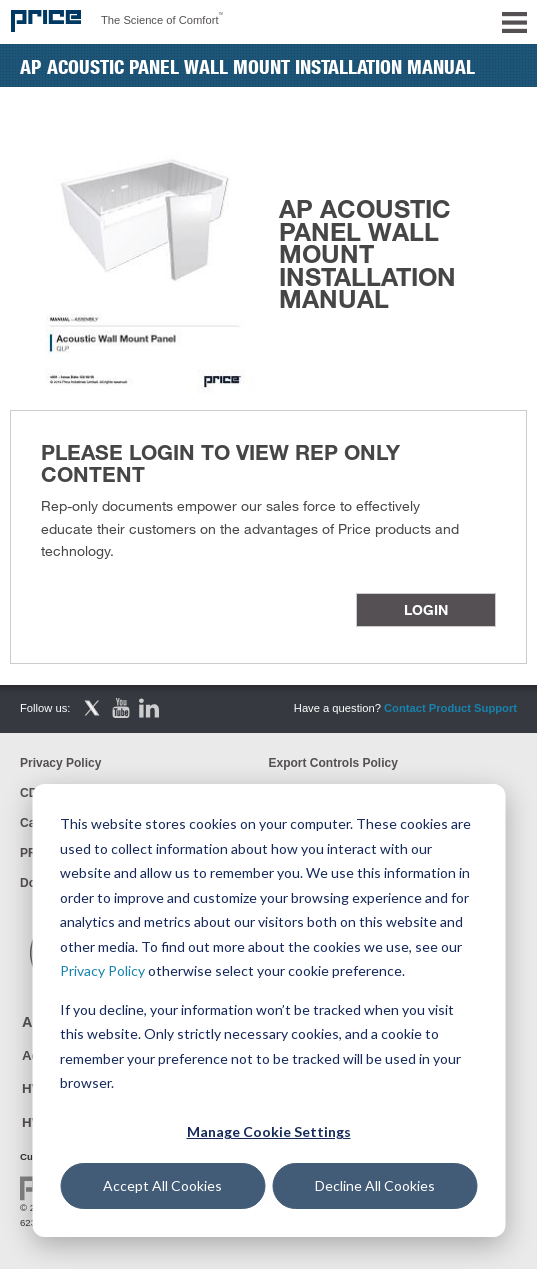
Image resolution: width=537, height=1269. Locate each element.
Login (426, 609)
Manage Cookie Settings (269, 1131)
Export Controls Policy (333, 763)
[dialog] (268, 1010)
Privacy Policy (102, 970)
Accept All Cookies (162, 1185)
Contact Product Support (450, 708)
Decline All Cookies (375, 1185)
